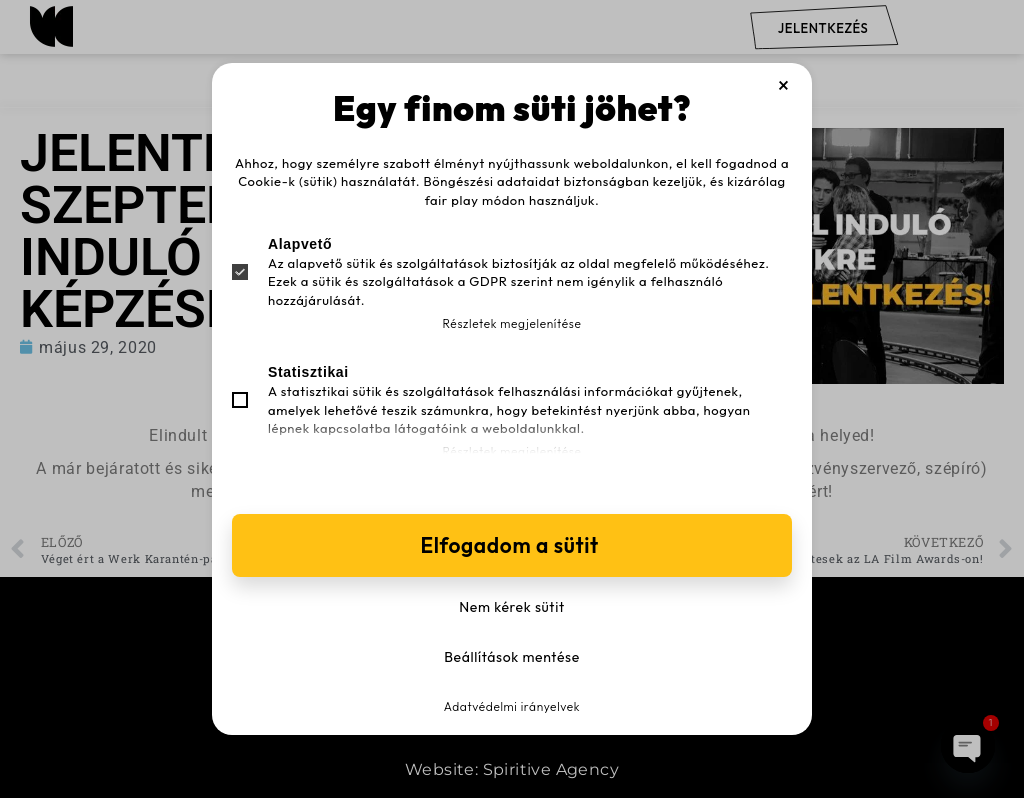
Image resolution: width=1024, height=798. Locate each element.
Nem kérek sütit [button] (511, 607)
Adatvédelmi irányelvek (512, 706)
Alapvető (300, 244)
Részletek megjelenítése (512, 323)
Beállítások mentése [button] (512, 657)
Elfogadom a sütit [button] (511, 545)
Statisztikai (308, 372)
